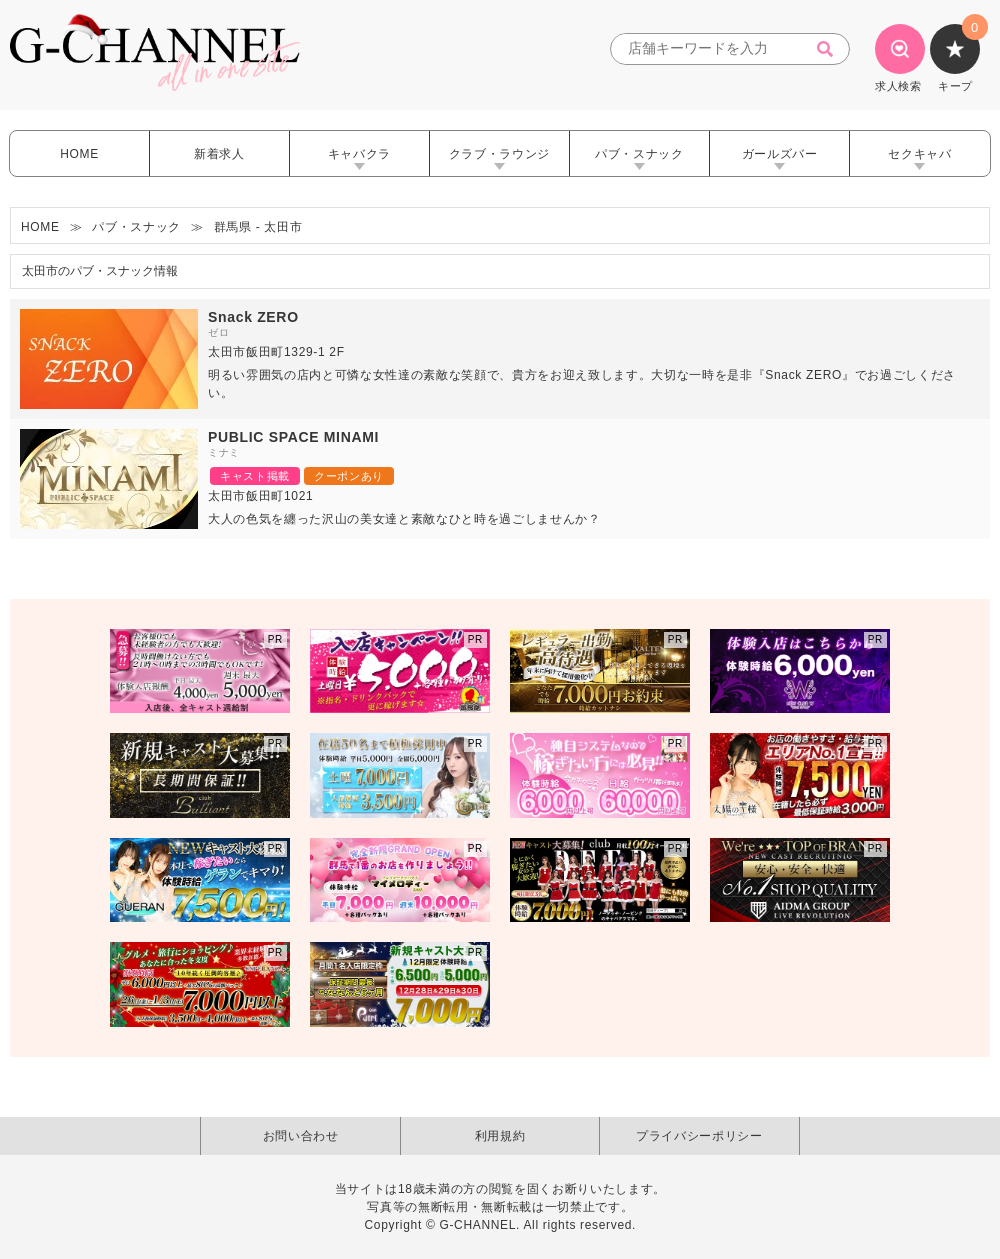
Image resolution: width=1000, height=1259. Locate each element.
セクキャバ (919, 154)
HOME (79, 154)
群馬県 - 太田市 (258, 227)
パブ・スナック (639, 154)
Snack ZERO (253, 317)
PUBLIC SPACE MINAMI (293, 437)
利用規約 (500, 1136)
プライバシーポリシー (699, 1136)
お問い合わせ (301, 1136)
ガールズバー (780, 154)
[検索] (831, 49)
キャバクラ (359, 154)
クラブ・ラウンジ (499, 154)
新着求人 (219, 154)
